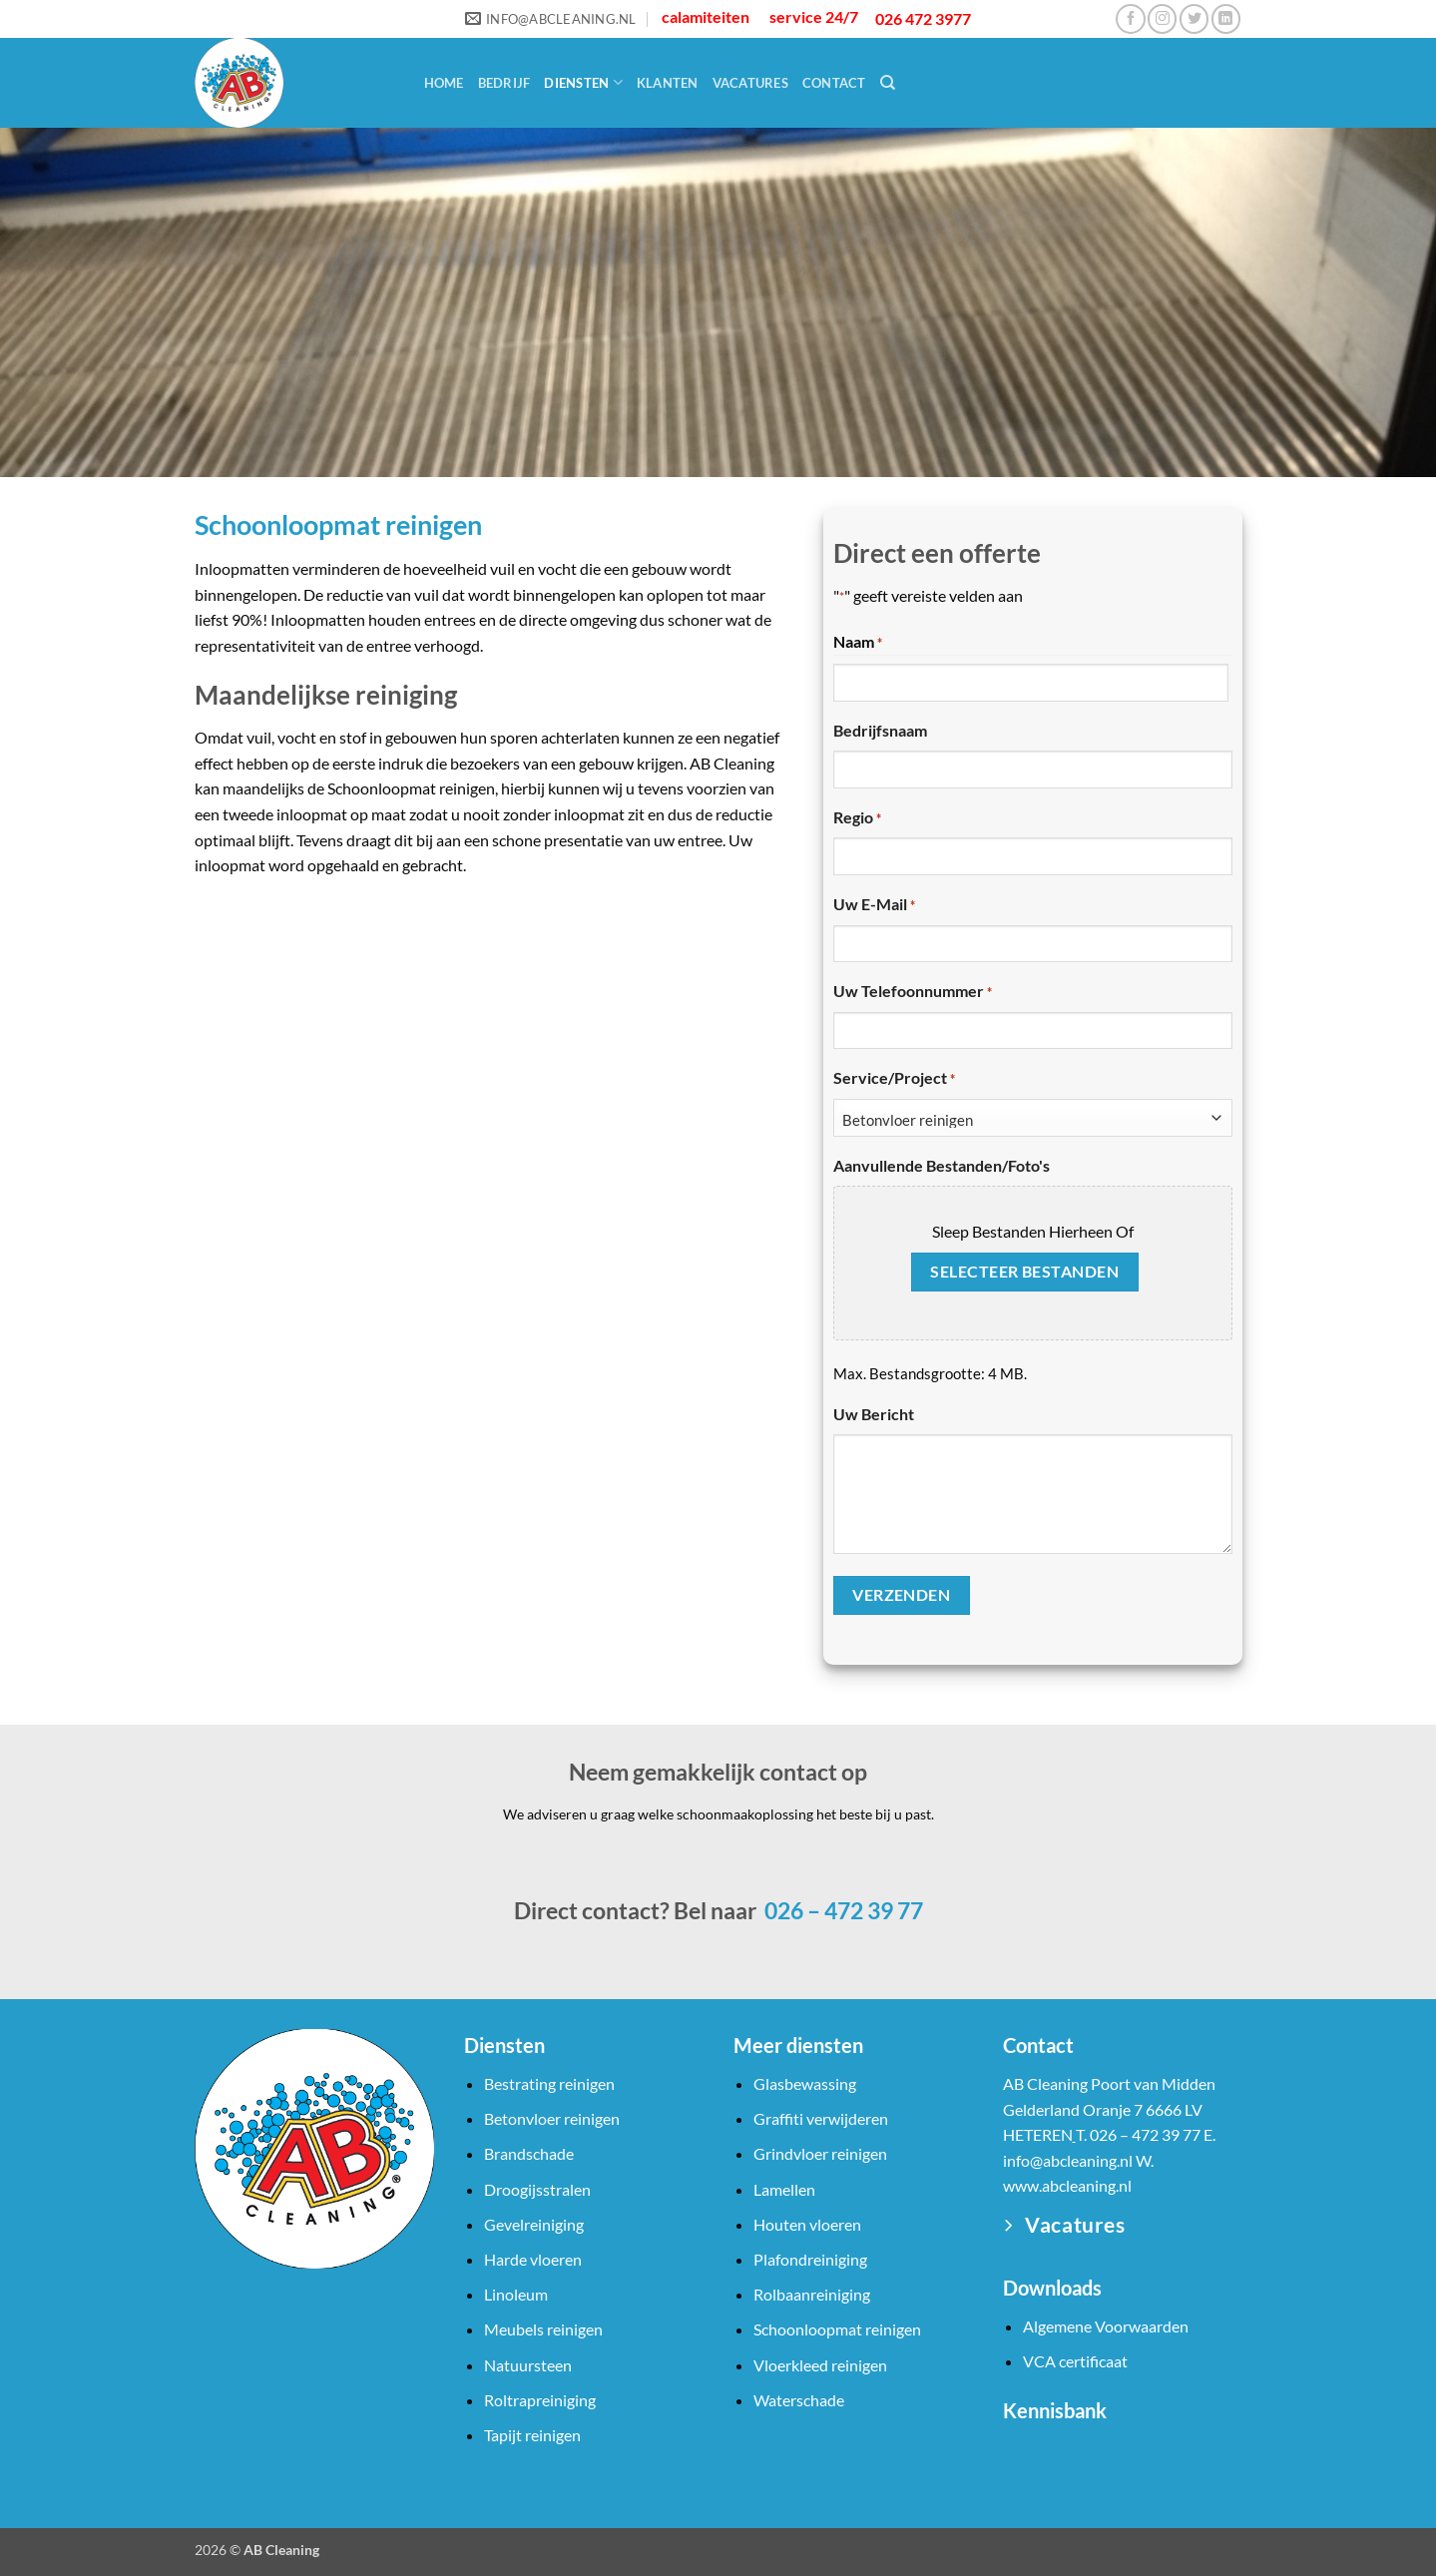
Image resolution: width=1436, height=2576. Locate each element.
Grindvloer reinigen (820, 2153)
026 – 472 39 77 (841, 1910)
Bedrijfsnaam (880, 730)
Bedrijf (504, 83)
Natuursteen (528, 2364)
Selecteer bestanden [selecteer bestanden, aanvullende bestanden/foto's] (1024, 1272)
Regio (857, 818)
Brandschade (529, 2153)
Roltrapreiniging (540, 2399)
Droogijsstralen (537, 2189)
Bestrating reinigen (549, 2083)
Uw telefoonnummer (912, 992)
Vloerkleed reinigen (820, 2364)
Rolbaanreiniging (811, 2294)
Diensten (583, 82)
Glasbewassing (804, 2083)
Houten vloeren (807, 2224)
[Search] (887, 83)
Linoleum (516, 2294)
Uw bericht (873, 1413)
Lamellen (784, 2189)
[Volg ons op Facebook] (1130, 18)
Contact (834, 83)
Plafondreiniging (810, 2259)
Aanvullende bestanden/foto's (941, 1165)
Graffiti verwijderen (820, 2118)
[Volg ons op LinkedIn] (1225, 18)
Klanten (668, 83)
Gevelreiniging (534, 2224)
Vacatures (750, 83)
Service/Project (894, 1079)
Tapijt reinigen (532, 2434)
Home (444, 83)
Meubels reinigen (543, 2328)
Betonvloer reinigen (552, 2118)
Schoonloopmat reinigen (837, 2328)
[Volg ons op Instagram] (1162, 18)
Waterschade (798, 2399)
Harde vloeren (533, 2259)
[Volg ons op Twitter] (1194, 18)
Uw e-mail (874, 905)
